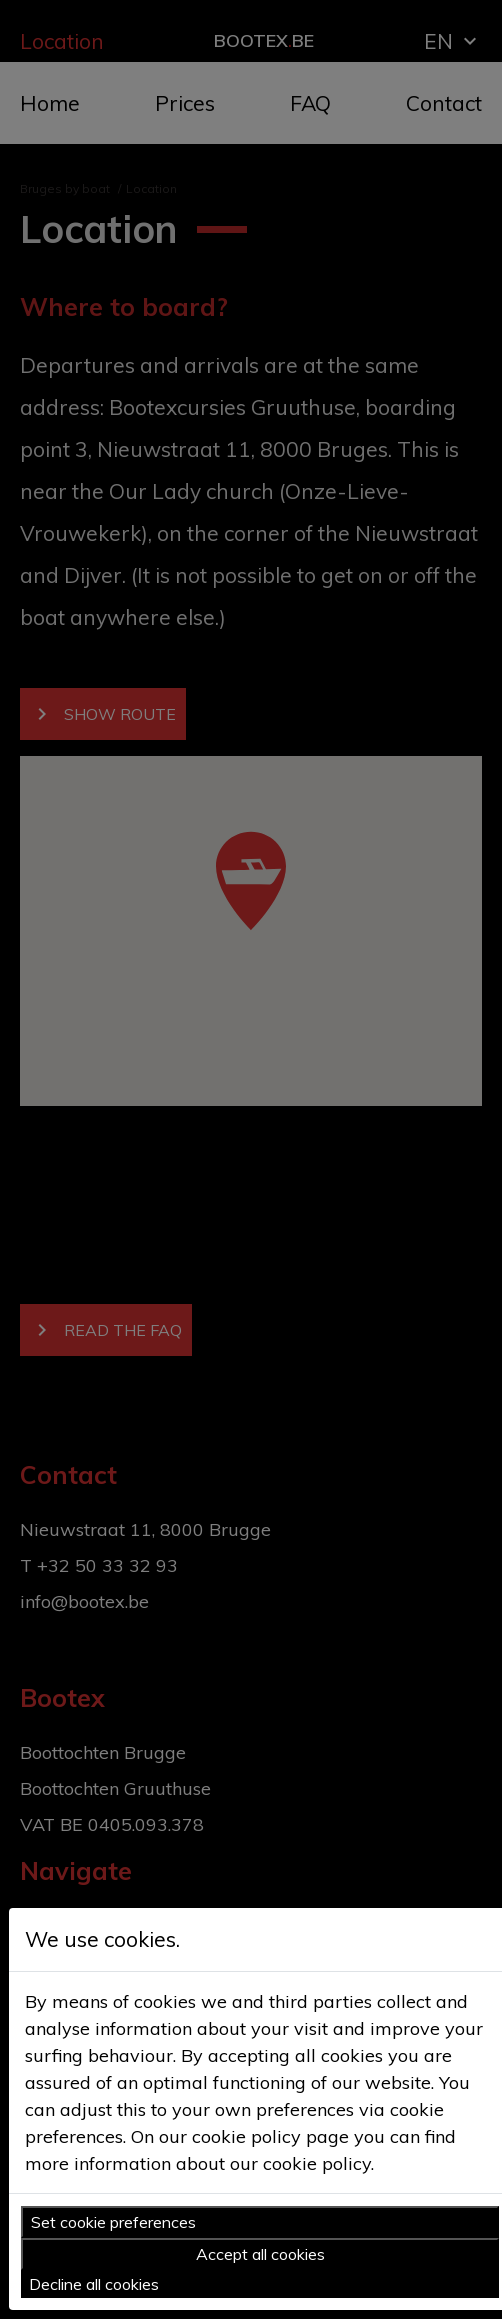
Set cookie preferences (113, 2222)
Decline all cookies (94, 2284)
